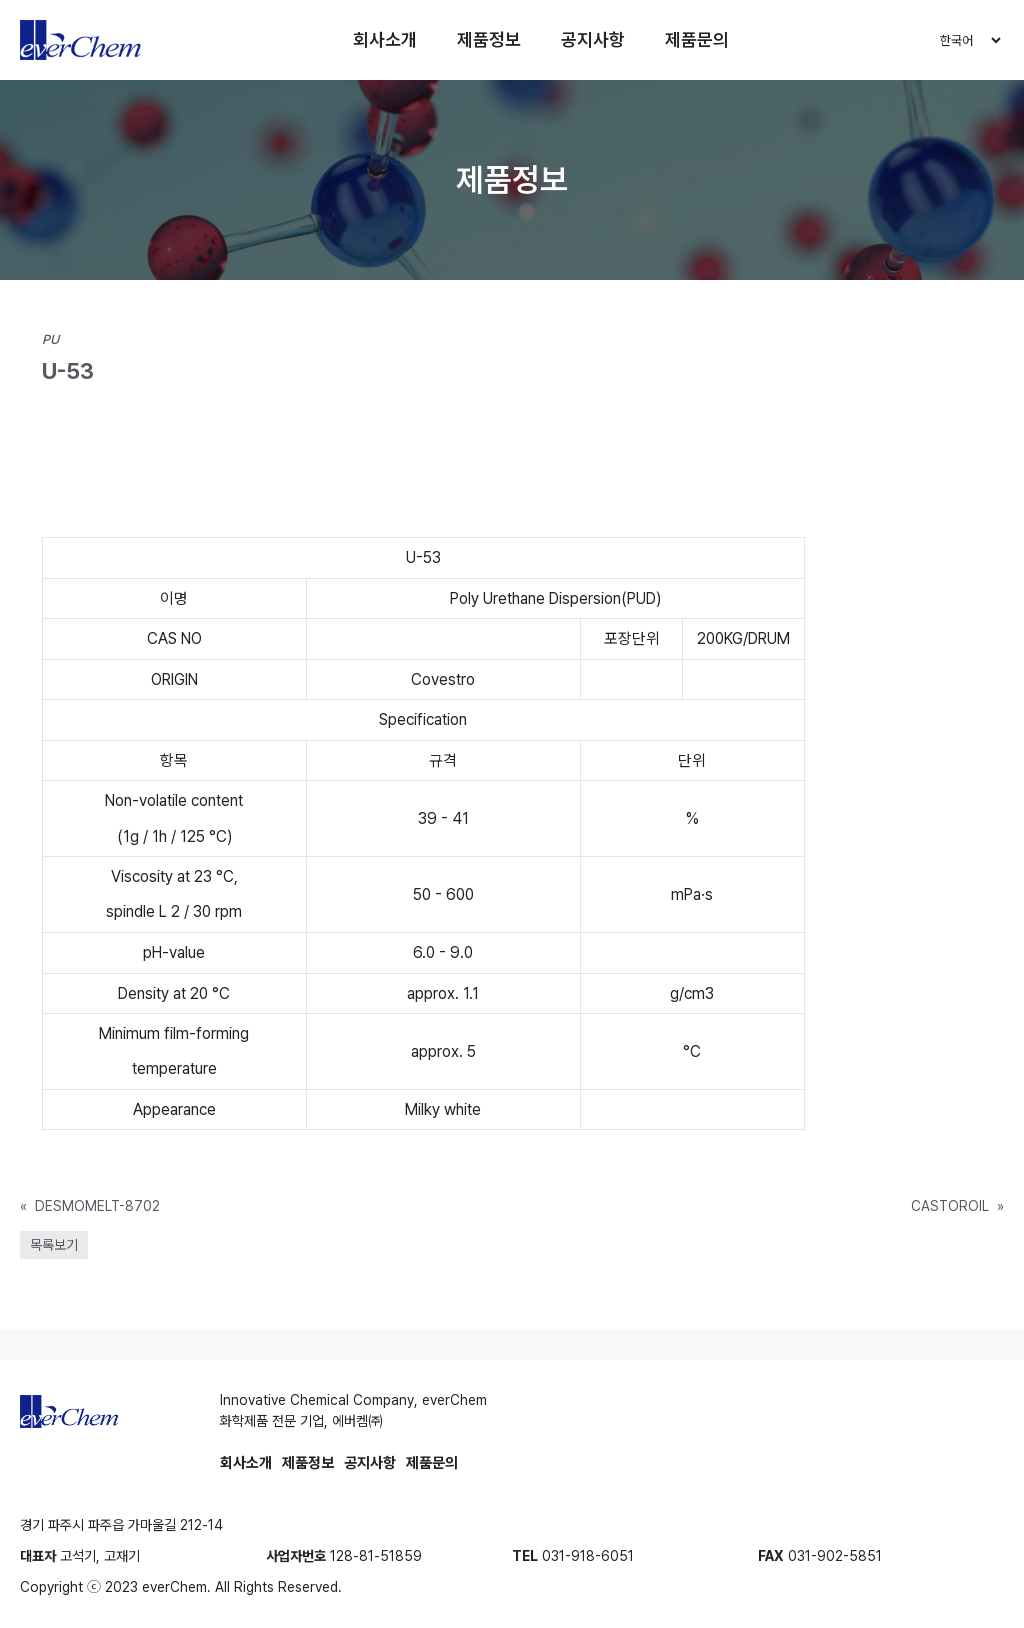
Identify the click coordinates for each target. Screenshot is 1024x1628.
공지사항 (593, 39)
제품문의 (697, 39)
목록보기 (54, 1245)
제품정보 (489, 39)
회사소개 (385, 39)
